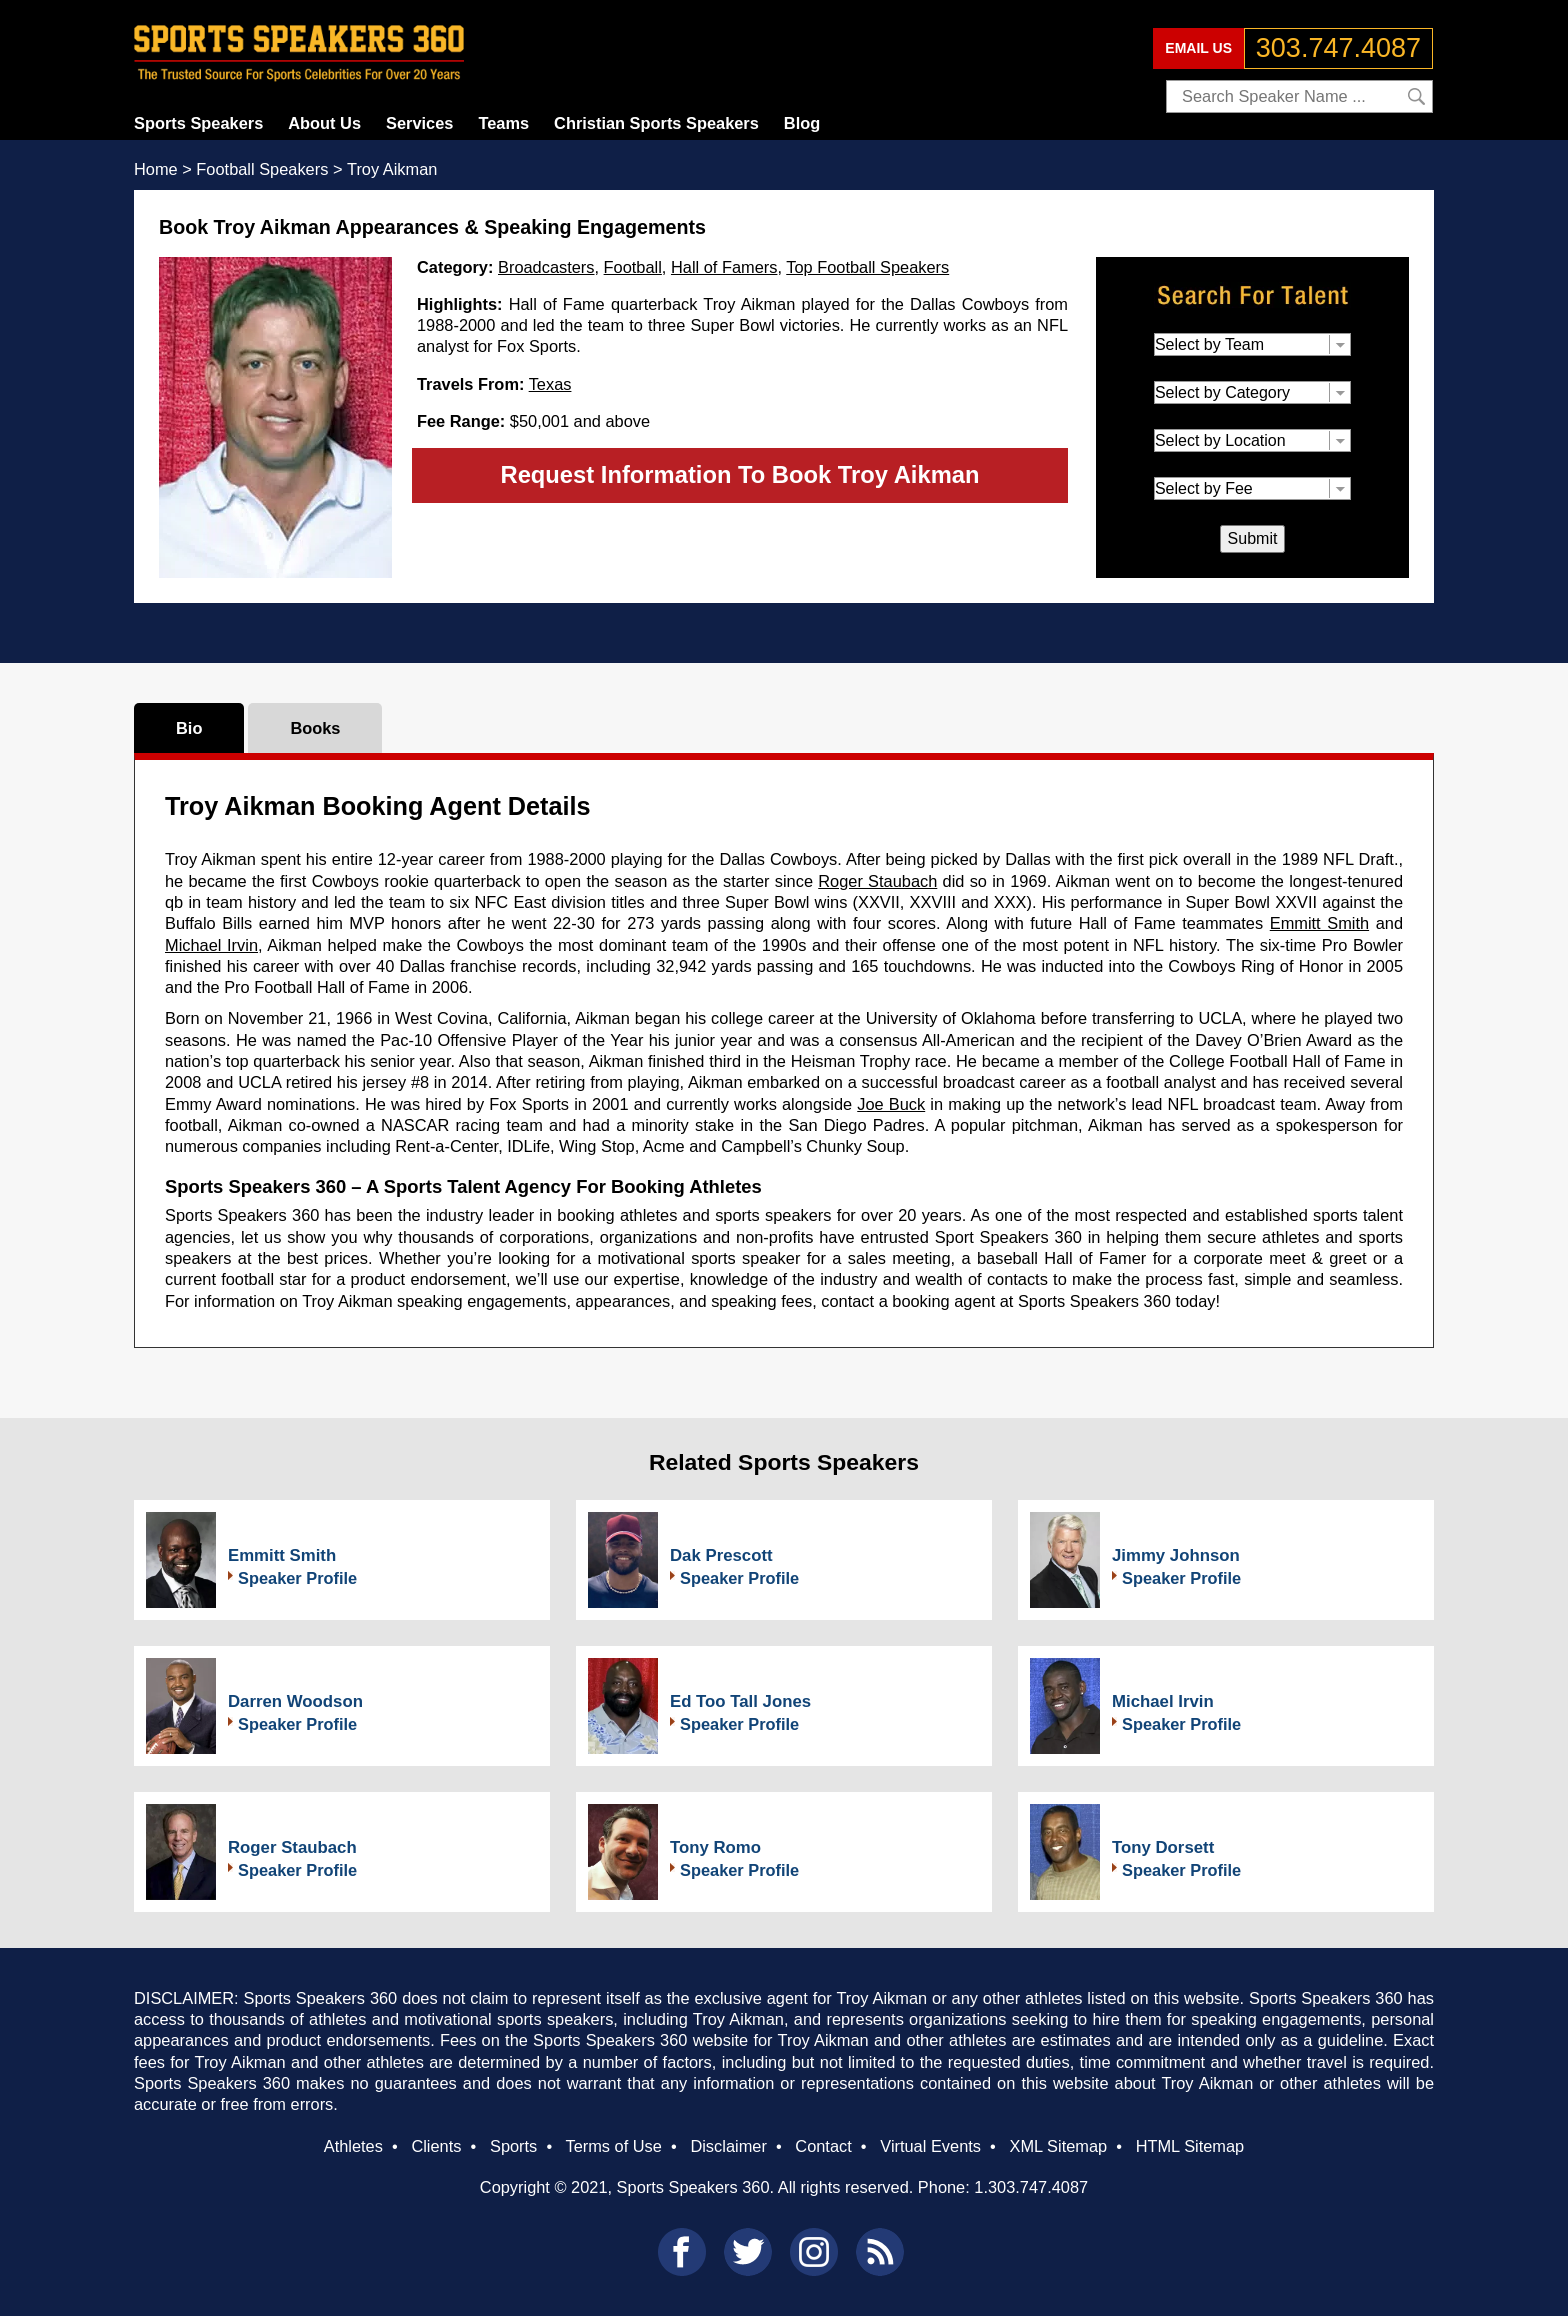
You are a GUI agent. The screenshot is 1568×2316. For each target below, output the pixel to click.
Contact (823, 2146)
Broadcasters (546, 267)
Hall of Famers (724, 267)
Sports (513, 2146)
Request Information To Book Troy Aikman (739, 474)
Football (633, 267)
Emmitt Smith (1319, 923)
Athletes (353, 2146)
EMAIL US (1198, 48)
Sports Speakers (198, 123)
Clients (436, 2146)
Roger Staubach (877, 881)
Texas (550, 384)
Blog (802, 123)
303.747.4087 (1338, 48)
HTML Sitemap (1190, 2146)
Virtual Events (930, 2146)
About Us (324, 123)
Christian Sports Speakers (656, 123)
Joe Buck (891, 1104)
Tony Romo (715, 1847)
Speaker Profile (297, 1578)
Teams (503, 123)
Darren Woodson (295, 1701)
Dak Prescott (721, 1555)
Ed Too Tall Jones (740, 1701)
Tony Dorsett (1163, 1847)
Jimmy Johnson (1176, 1555)
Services (419, 123)
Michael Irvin (211, 945)
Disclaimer (728, 2146)
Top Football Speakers (867, 267)
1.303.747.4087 (1031, 2187)
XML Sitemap (1058, 2146)
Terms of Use (613, 2146)
